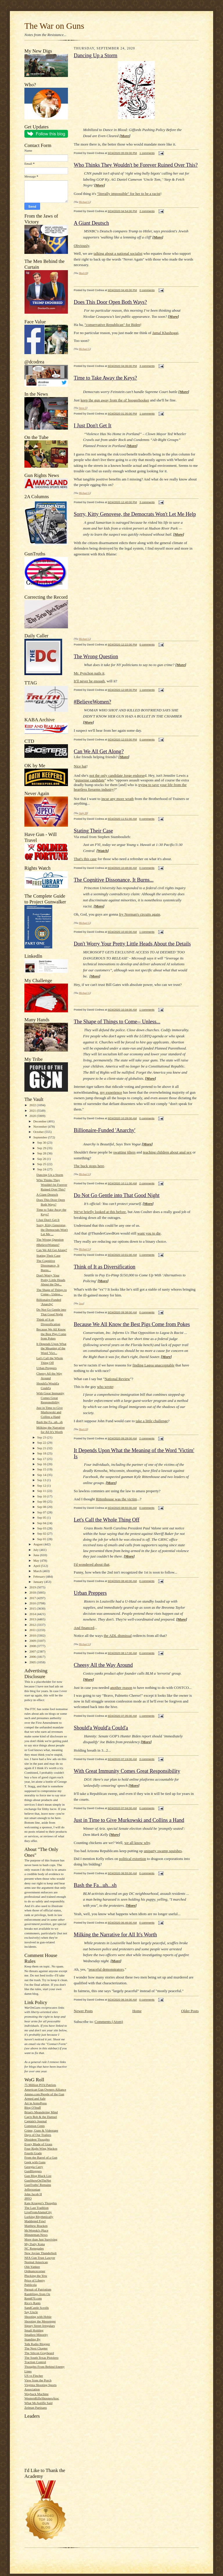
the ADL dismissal (118, 1635)
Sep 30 (42, 1142)
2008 (33, 1646)
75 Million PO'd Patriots (40, 2085)
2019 (33, 1587)
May (36, 1560)
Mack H (83, 273)
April (37, 1565)
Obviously (81, 245)
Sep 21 (42, 1448)
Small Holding (33, 2330)
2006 (33, 1656)
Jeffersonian (32, 2189)
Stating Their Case (48, 1255)
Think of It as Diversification (104, 1267)
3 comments (146, 365)
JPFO (28, 2198)
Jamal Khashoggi (165, 333)
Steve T (83, 407)
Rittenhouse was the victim (116, 1499)
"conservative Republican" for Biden (112, 324)
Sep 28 (42, 1153)
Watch (103, 850)
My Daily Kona (34, 2244)
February (39, 1576)
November (40, 1126)
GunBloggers (33, 2171)
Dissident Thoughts (37, 2139)
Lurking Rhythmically (38, 2216)
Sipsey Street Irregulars (39, 2325)
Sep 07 (42, 1512)
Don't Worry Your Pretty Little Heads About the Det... (50, 1279)
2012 (33, 1624)
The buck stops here (89, 1166)
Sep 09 (42, 1501)
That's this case (85, 859)
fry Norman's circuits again (139, 914)
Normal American (36, 2262)
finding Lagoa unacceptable (153, 1365)
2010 (33, 1635)
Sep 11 (42, 1490)
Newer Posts (83, 2011)
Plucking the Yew (35, 2275)
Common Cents (34, 2125)
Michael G (84, 201)
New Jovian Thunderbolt (40, 2253)
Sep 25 (42, 1164)
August (38, 1544)
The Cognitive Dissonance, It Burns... (47, 1265)
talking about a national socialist (117, 253)
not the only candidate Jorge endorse (117, 775)
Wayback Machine (36, 2394)
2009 (33, 1640)
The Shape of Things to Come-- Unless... (117, 1022)
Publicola (30, 2284)
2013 (33, 1619)
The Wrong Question (50, 1239)
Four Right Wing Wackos (40, 2148)
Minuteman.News (36, 2234)
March (38, 1571)
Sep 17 (42, 1459)
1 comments (146, 153)
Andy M (83, 813)
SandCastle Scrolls (36, 2307)
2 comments (146, 211)
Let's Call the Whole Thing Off (106, 1520)
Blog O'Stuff (32, 2107)
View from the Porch (37, 2380)
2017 (33, 1598)
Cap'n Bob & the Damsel (40, 2116)
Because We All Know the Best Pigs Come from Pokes (51, 1334)
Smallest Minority (36, 2334)
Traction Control (35, 2362)
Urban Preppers (46, 1368)
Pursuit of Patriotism (37, 2289)
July (36, 1549)
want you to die (149, 1233)
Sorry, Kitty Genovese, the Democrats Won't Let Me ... (52, 1229)
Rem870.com (33, 2298)
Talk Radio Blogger (37, 2344)
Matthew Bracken (36, 2225)
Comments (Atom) (109, 2021)
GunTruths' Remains (37, 2184)
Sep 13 (42, 1480)
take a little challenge (152, 1421)
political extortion (132, 1858)
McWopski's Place (36, 2230)
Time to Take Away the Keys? (105, 378)
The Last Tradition (36, 2207)
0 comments (146, 290)
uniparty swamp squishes (163, 1851)
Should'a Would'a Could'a (101, 1728)
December (40, 1121)
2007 (33, 1651)
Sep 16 (42, 1464)
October (39, 1131)
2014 (33, 1614)
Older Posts (190, 2011)
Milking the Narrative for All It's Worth (115, 1935)
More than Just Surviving (40, 2239)
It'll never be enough (89, 681)
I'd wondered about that (91, 1564)
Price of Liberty (34, 2280)
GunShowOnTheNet (37, 2180)
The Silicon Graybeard (39, 2353)
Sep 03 (42, 1528)
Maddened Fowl (35, 2221)
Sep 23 (42, 1437)
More (125, 136)
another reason (121, 1687)
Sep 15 (42, 1469)
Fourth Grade (33, 2153)
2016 (33, 1603)
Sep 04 (42, 1523)
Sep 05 (42, 1517)
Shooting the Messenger (40, 2321)
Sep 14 (42, 1475)
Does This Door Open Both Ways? (110, 302)
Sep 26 (42, 1158)
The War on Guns (54, 26)
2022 (33, 1105)
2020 (33, 1115)
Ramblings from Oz (37, 2294)
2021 (33, 1110)
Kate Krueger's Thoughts (40, 2203)
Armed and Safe (35, 2098)
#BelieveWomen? (47, 1244)
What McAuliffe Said (38, 2403)
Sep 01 (42, 1539)
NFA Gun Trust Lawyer (39, 2257)
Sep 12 (42, 1485)
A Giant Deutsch (47, 1194)
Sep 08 (42, 1506)
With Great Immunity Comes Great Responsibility (50, 1397)
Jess (81, 1303)
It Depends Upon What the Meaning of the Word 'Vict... (51, 1348)
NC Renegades (34, 2248)
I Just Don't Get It (48, 1219)
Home (137, 2011)
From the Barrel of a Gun (40, 2157)
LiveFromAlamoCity (38, 2212)
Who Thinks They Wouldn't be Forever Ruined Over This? (51, 1184)
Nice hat (80, 766)
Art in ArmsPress (35, 2103)
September (40, 1137)
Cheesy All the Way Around (103, 1665)
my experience (111, 1092)
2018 (33, 1592)
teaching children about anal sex (167, 1152)
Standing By (32, 2339)
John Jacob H (33, 2194)
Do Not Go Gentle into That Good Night (116, 1195)
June (36, 1555)
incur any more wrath (117, 799)
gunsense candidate (90, 780)
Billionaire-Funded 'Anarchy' (104, 1130)
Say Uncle (31, 2312)
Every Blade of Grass (38, 2144)
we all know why (137, 1842)
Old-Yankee (32, 2266)
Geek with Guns (35, 2162)
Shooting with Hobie (37, 2316)
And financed (84, 1628)
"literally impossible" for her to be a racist (128, 193)
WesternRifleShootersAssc (41, 2398)
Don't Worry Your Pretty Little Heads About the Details (132, 944)
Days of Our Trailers (37, 2134)
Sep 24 (42, 1169)
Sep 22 (42, 1442)
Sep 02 (42, 1533)
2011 (33, 1630)
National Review (117, 1379)
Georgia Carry (33, 2166)
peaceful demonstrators (106, 1969)
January (38, 1581)
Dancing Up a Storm (49, 1174)
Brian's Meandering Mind (41, 2112)
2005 (33, 1662)
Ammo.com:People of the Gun (44, 2094)
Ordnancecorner (34, 2271)
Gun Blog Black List (37, 2175)
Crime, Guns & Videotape (41, 2130)
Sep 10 (42, 1496)
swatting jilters (124, 1152)
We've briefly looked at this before (100, 1212)
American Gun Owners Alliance (45, 2089)
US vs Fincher (33, 2375)
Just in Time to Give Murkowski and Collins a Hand (49, 1412)
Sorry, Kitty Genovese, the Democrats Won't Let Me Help (135, 514)
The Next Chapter (36, 2348)
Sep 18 (42, 1453)
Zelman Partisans (35, 2407)
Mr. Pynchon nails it (89, 673)
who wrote (105, 1386)
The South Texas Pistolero (41, 2357)
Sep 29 (42, 1148)
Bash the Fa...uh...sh (49, 1422)
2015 (33, 1608)
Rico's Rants (32, 2303)
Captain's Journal (35, 2121)
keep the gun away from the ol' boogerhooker (114, 400)
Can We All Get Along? (51, 1250)
